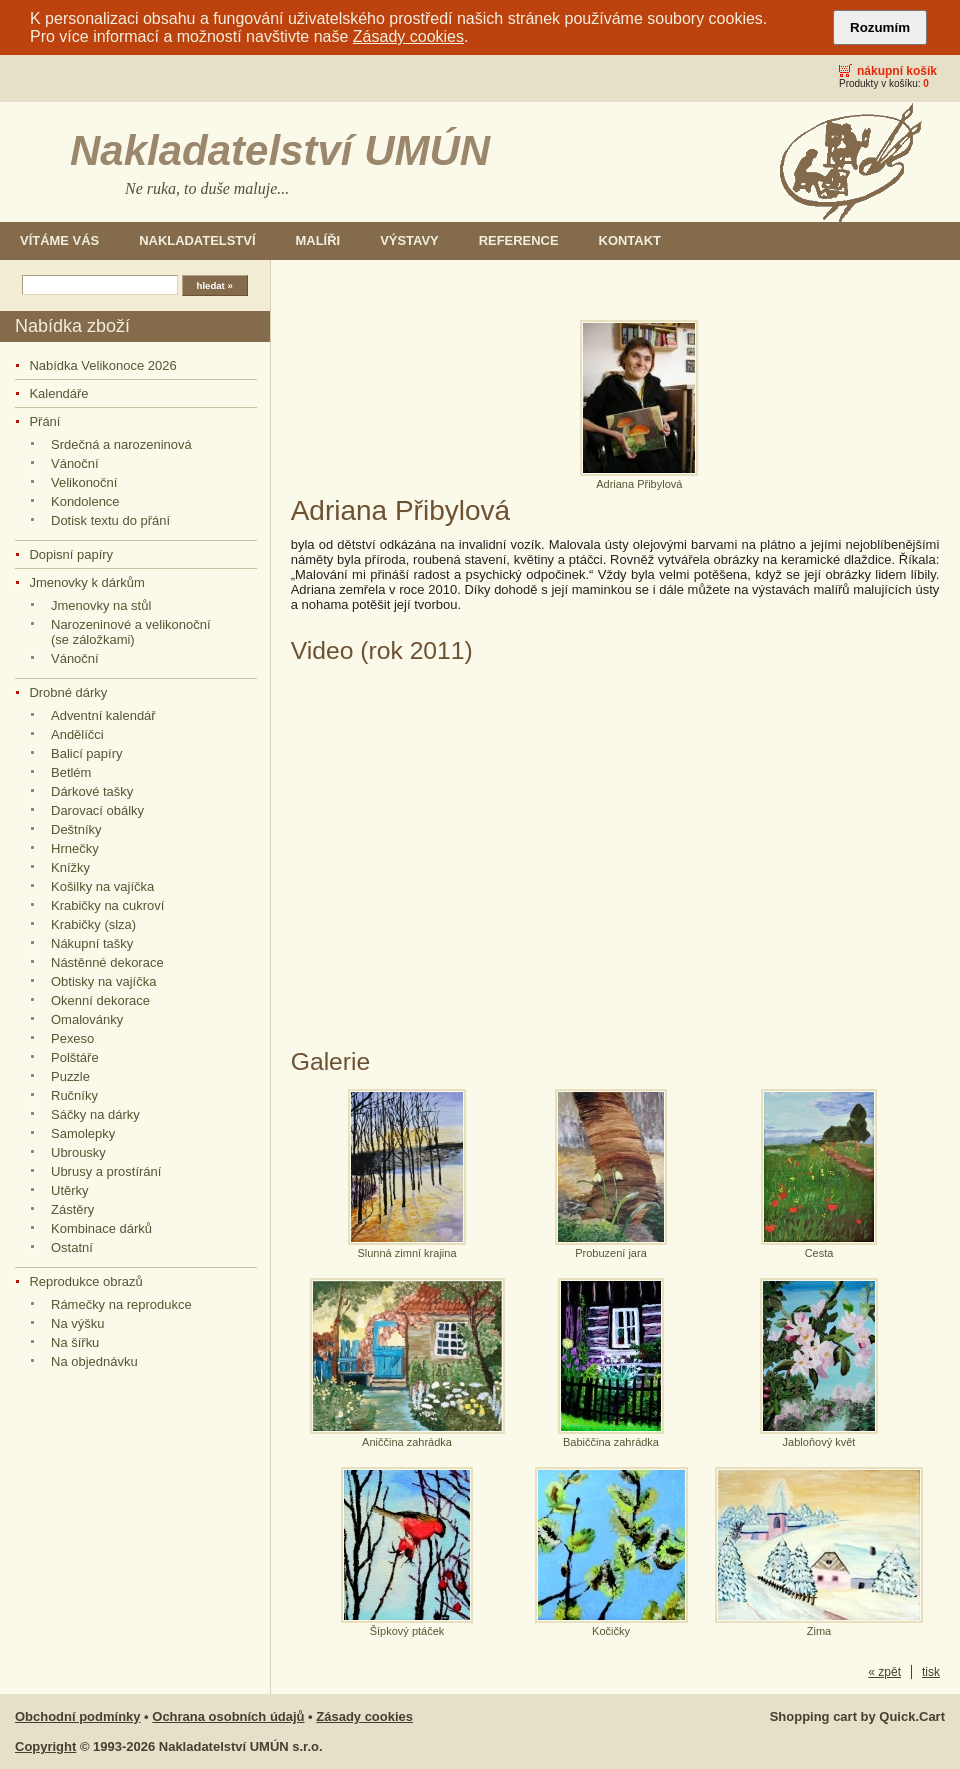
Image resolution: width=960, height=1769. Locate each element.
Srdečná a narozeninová (121, 444)
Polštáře (75, 1057)
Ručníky (74, 1095)
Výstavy (409, 240)
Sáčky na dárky (95, 1114)
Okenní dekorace (100, 1000)
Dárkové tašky (92, 791)
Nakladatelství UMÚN (280, 150)
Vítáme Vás (59, 240)
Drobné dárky (68, 692)
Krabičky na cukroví (107, 905)
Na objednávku (94, 1361)
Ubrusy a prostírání (106, 1171)
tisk (931, 1672)
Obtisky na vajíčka (103, 981)
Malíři (318, 240)
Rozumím (880, 27)
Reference (519, 240)
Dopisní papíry (71, 554)
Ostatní (72, 1247)
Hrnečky (75, 848)
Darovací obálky (97, 810)
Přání (44, 421)
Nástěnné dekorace (107, 962)
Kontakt (630, 240)
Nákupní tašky (92, 943)
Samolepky (83, 1133)
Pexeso (72, 1038)
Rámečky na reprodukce (121, 1304)
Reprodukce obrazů (85, 1281)
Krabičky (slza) (93, 924)
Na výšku (77, 1323)
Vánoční (75, 463)
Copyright (45, 1746)
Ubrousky (78, 1152)
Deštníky (76, 829)
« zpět (884, 1672)
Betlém (71, 772)
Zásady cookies (408, 36)
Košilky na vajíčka (102, 886)
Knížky (70, 867)
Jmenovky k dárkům (86, 582)
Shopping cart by (857, 1716)
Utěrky (70, 1190)
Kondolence (85, 501)
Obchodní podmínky (78, 1716)
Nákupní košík (897, 71)
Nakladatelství (197, 240)
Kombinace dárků (101, 1228)
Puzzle (70, 1076)
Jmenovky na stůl (101, 605)
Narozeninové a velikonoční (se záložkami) (131, 632)
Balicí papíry (86, 753)
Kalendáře (58, 393)
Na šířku (75, 1342)
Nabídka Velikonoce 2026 (102, 365)
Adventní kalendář (103, 715)
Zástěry (72, 1209)
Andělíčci (77, 734)
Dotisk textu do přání (110, 520)
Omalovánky (87, 1019)
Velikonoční (84, 482)
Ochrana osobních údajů (228, 1716)
